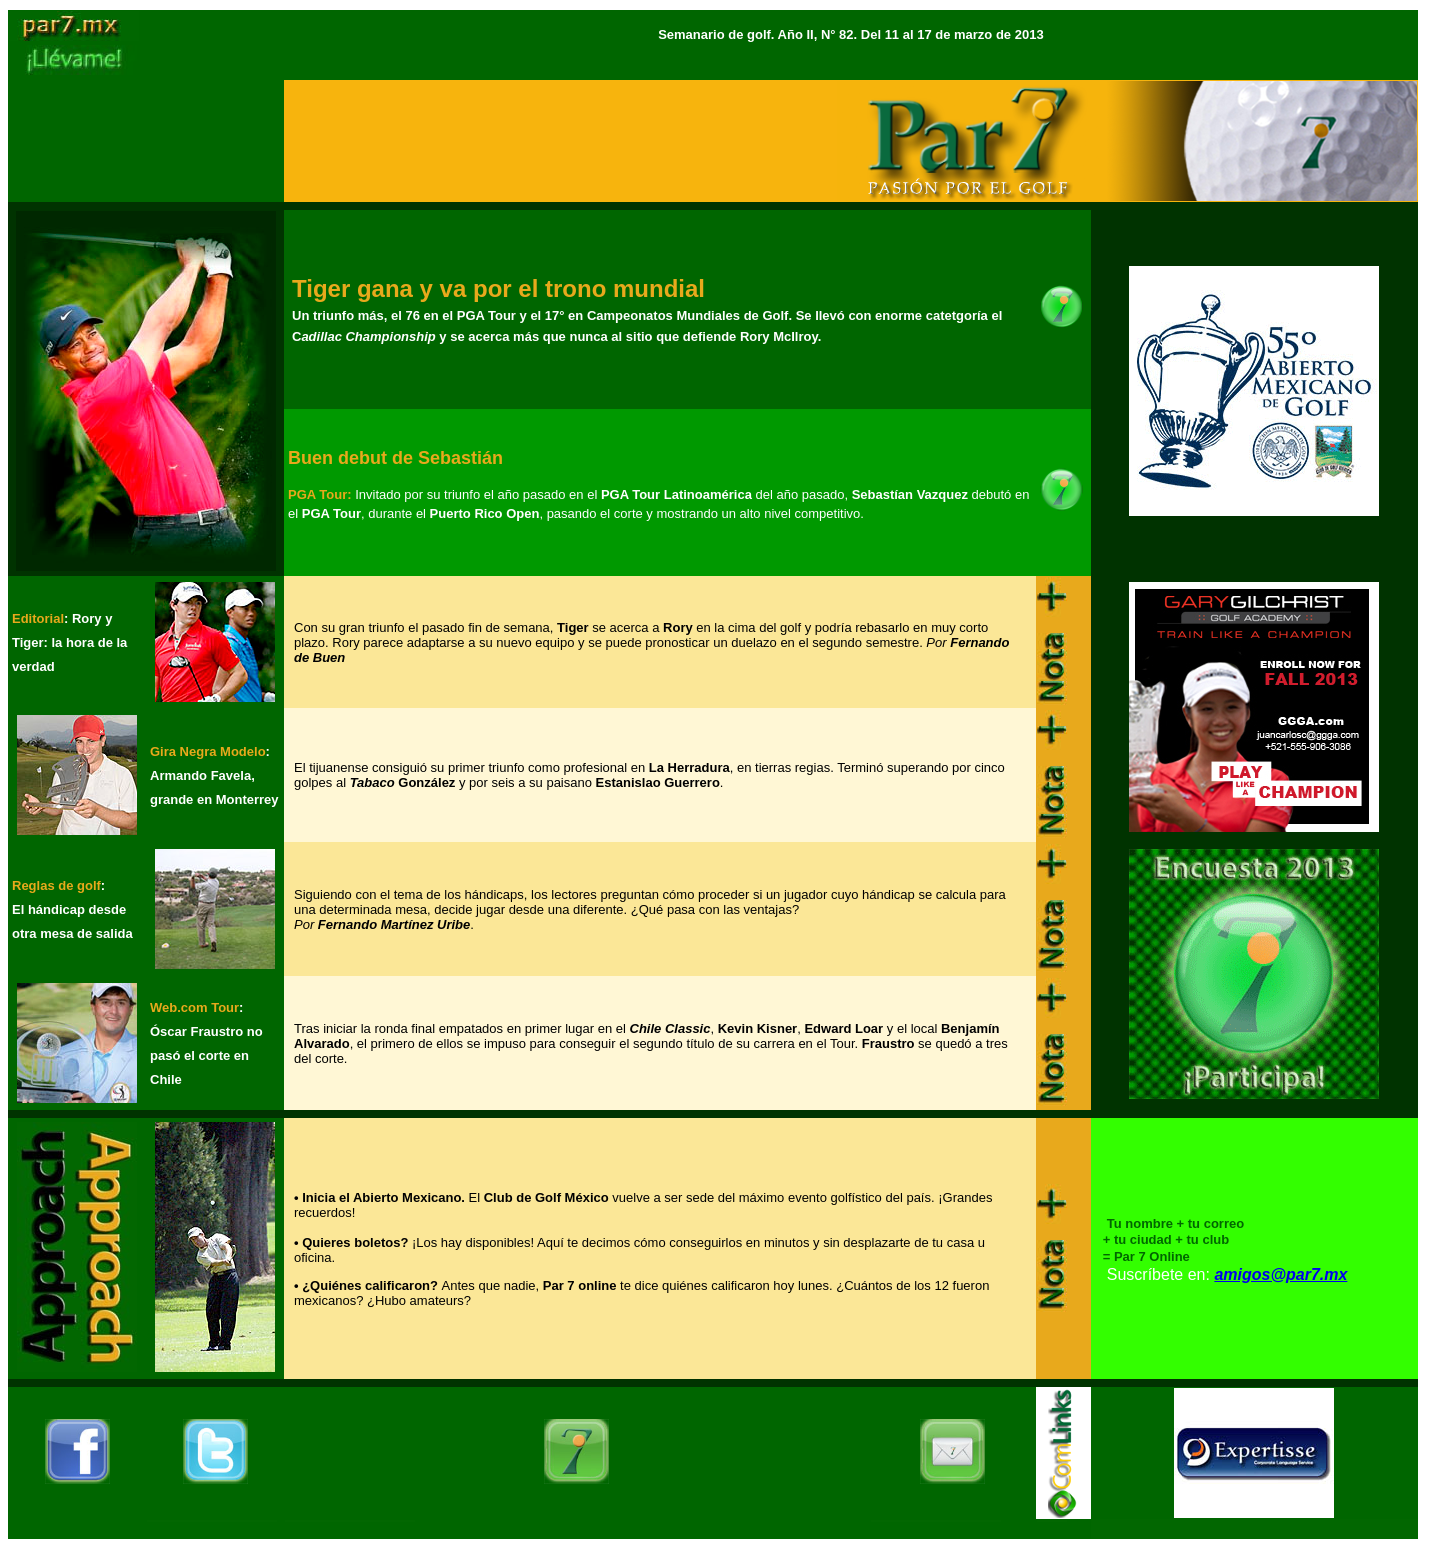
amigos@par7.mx (1280, 1274)
